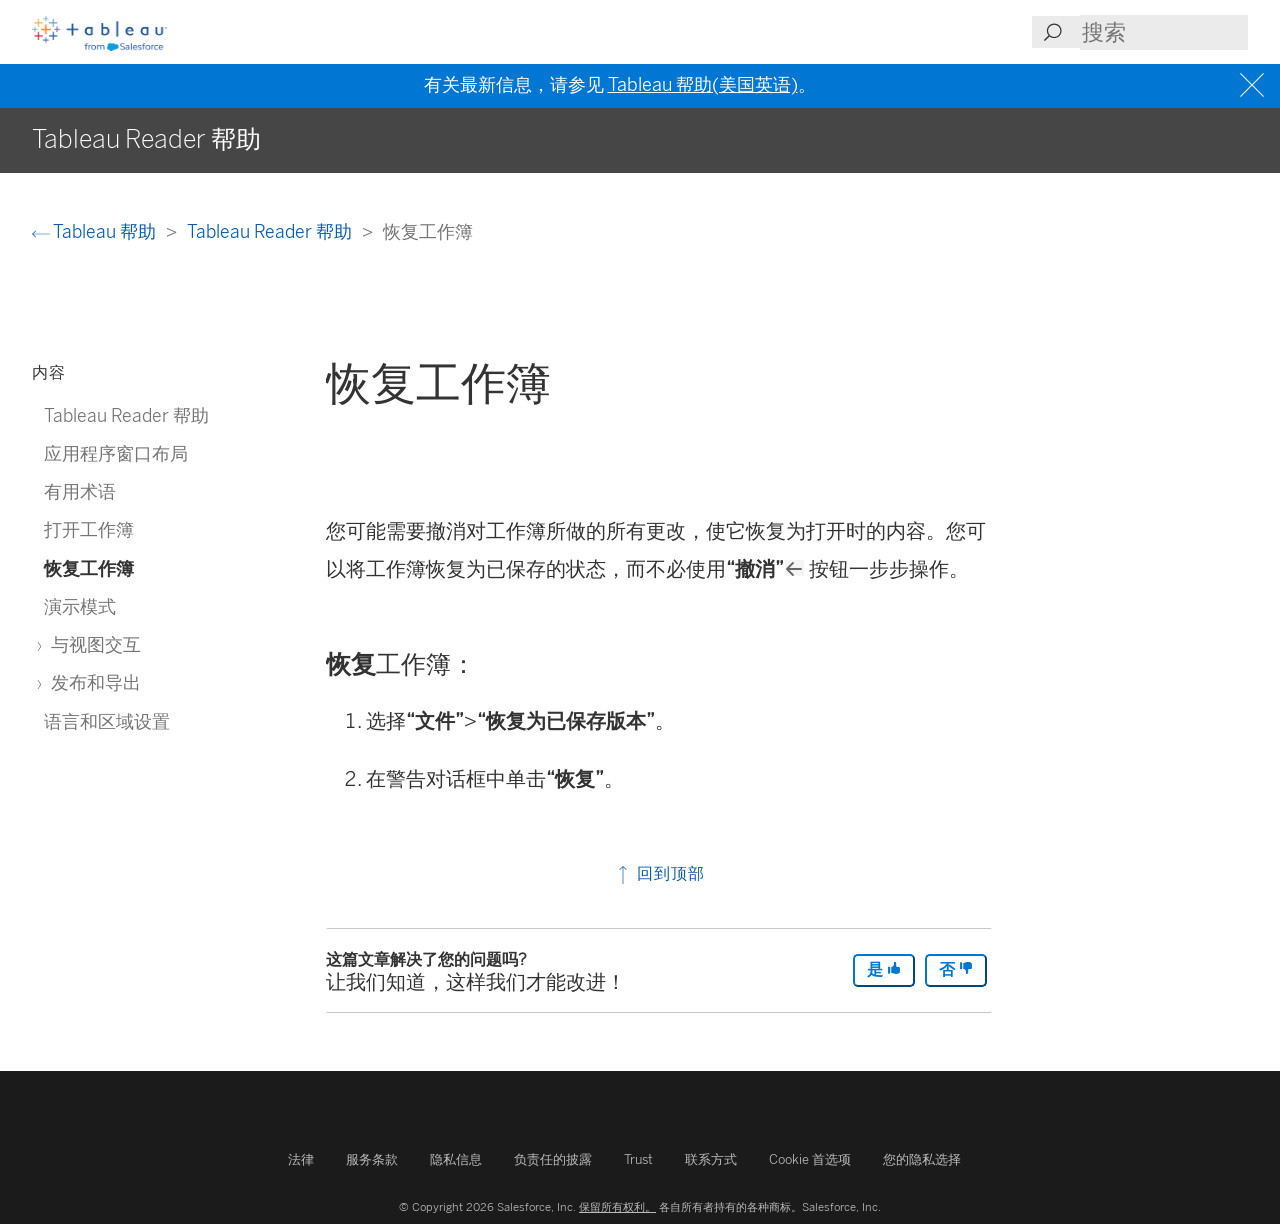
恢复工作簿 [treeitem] (89, 568)
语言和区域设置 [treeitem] (107, 721)
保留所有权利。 (617, 1207)
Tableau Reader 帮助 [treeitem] (126, 415)
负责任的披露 (553, 1159)
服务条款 (372, 1159)
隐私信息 (456, 1159)
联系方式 (711, 1159)
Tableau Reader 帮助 (271, 231)
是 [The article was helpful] (884, 969)
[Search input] (1164, 32)
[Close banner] (1254, 85)
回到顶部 (659, 873)
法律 (301, 1159)
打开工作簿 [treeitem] (89, 529)
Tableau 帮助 (96, 231)
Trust (638, 1159)
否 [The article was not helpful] (956, 969)
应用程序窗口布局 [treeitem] (116, 453)
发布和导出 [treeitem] (92, 682)
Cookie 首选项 (810, 1159)
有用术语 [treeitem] (80, 491)
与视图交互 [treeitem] (92, 644)
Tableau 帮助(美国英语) (703, 85)
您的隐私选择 (922, 1159)
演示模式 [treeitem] (80, 606)
